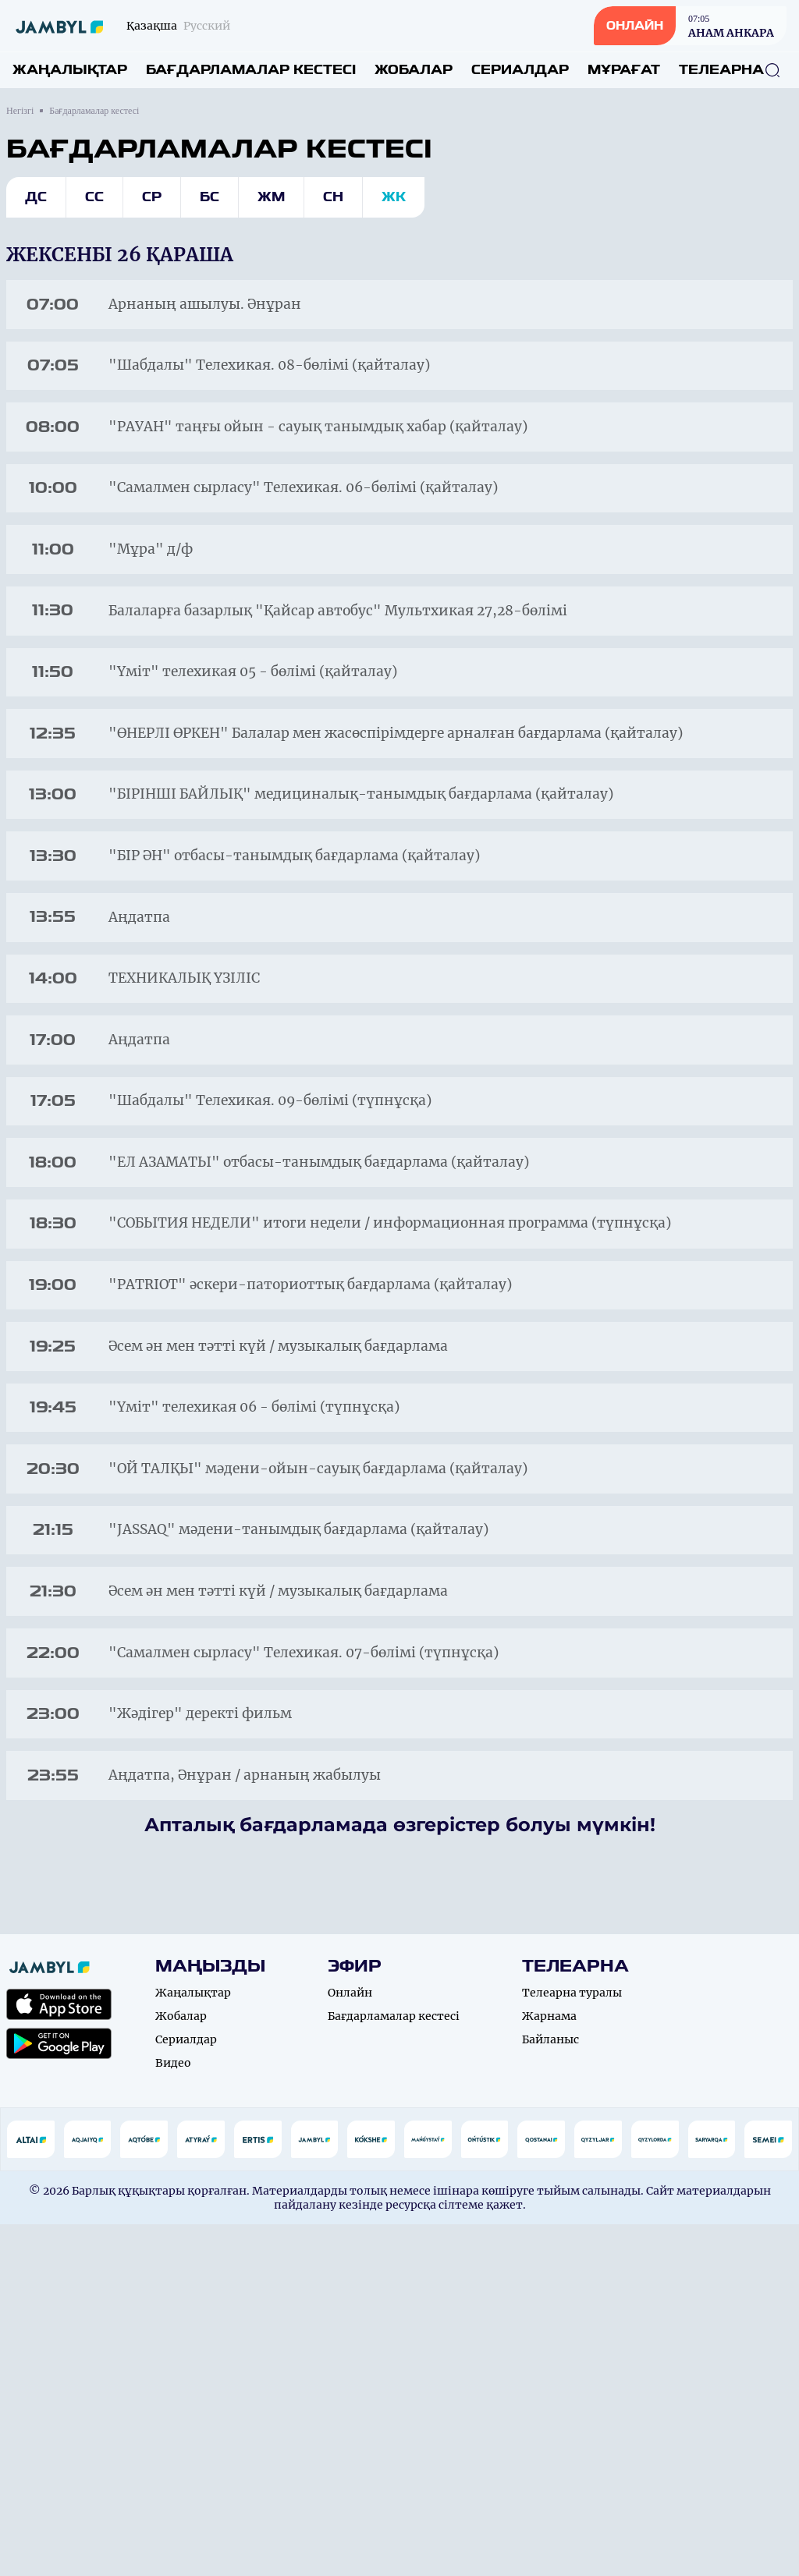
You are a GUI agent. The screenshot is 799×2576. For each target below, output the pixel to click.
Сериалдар (520, 69)
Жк (394, 197)
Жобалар (414, 69)
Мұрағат (624, 69)
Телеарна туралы (572, 2344)
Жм (271, 197)
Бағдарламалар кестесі (251, 69)
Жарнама (549, 2368)
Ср (152, 197)
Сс (94, 197)
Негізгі (20, 110)
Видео (173, 2415)
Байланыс (550, 2391)
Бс (209, 197)
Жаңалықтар (69, 69)
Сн (333, 197)
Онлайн (350, 2344)
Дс (36, 197)
